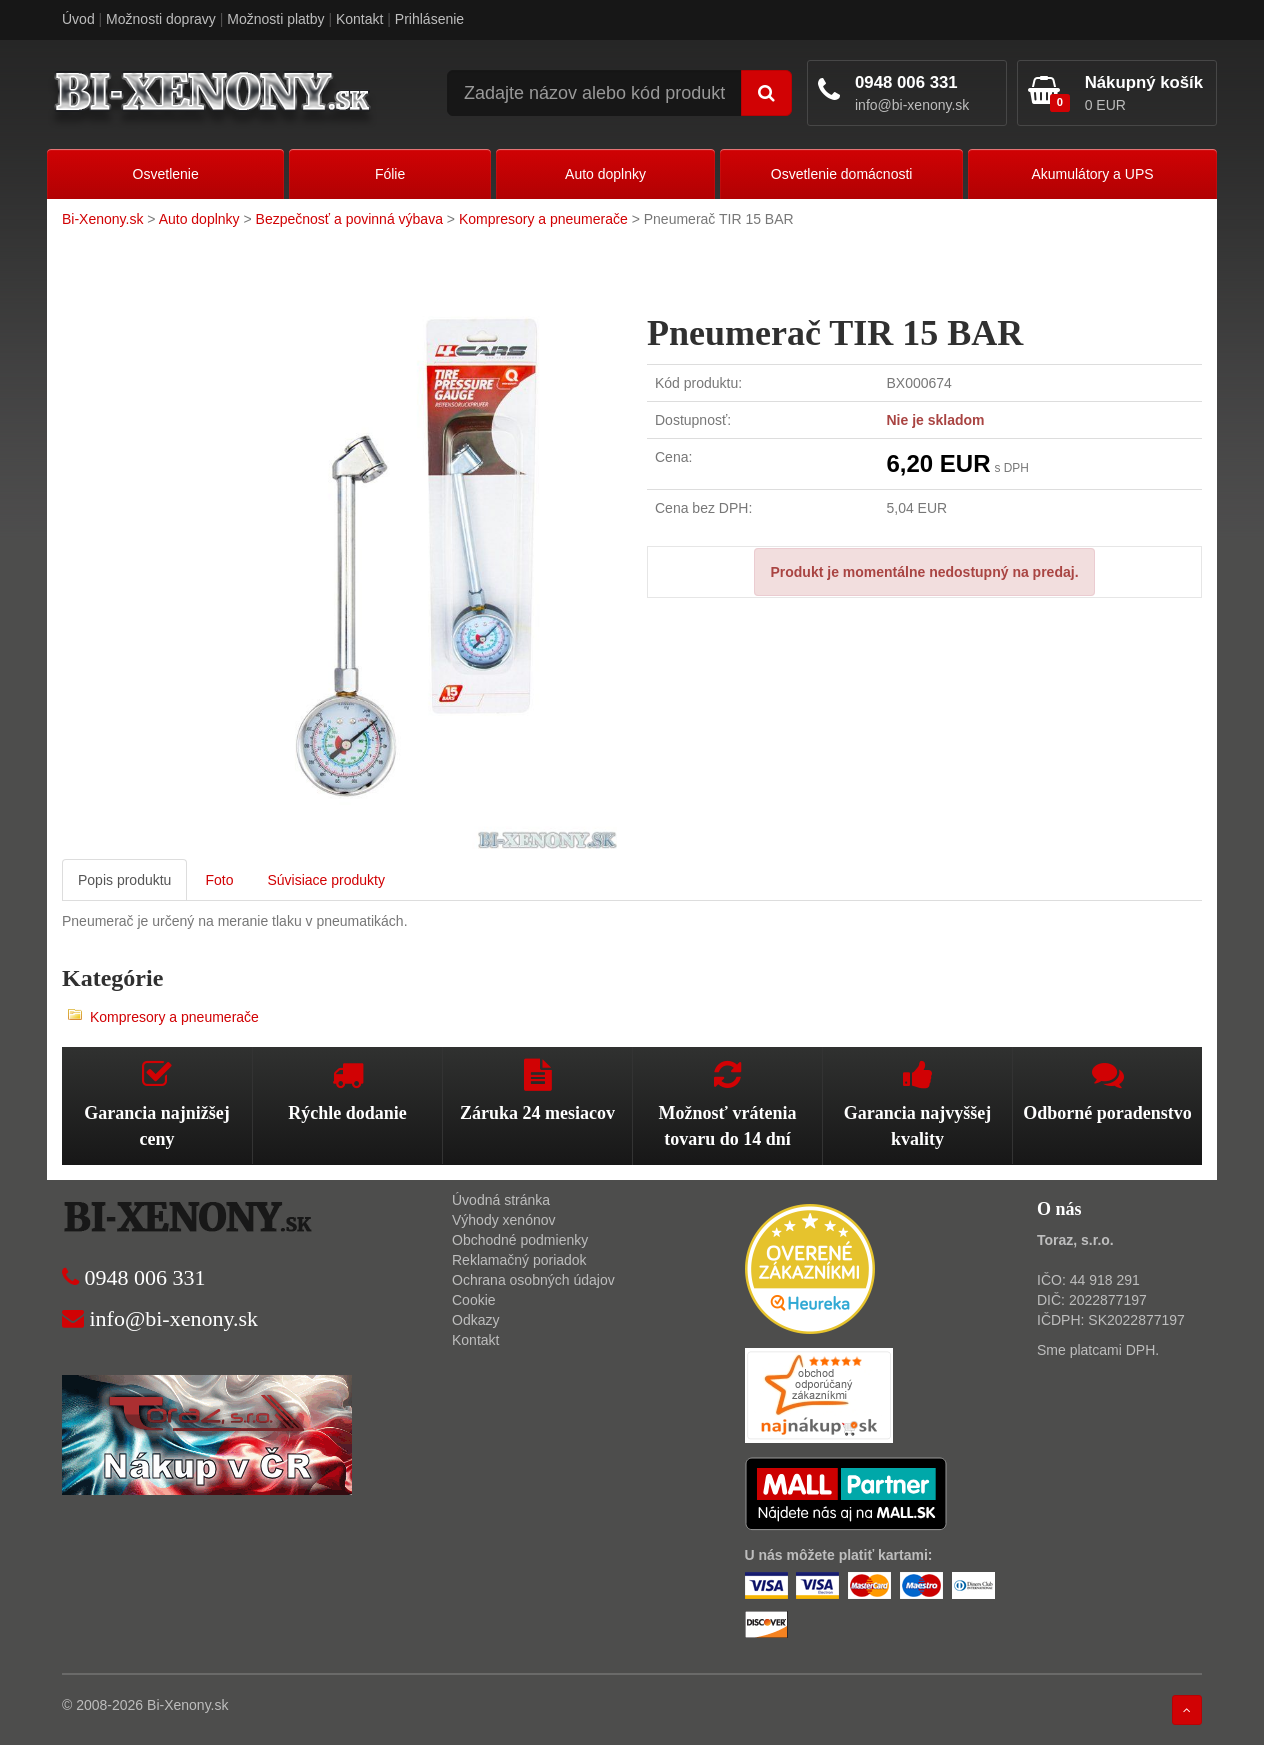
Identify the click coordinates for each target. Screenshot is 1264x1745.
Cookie (474, 1300)
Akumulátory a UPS (1092, 174)
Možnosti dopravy (161, 19)
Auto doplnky (605, 174)
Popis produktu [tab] (124, 880)
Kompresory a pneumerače (543, 219)
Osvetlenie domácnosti (842, 174)
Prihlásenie (429, 19)
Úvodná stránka (501, 1200)
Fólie (390, 174)
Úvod (78, 19)
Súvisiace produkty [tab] (326, 880)
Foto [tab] (219, 880)
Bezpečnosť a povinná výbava (349, 219)
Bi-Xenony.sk (102, 219)
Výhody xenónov (504, 1220)
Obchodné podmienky (520, 1240)
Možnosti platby (275, 19)
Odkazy (475, 1320)
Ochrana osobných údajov (533, 1280)
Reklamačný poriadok (519, 1260)
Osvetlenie (166, 174)
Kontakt (359, 19)
